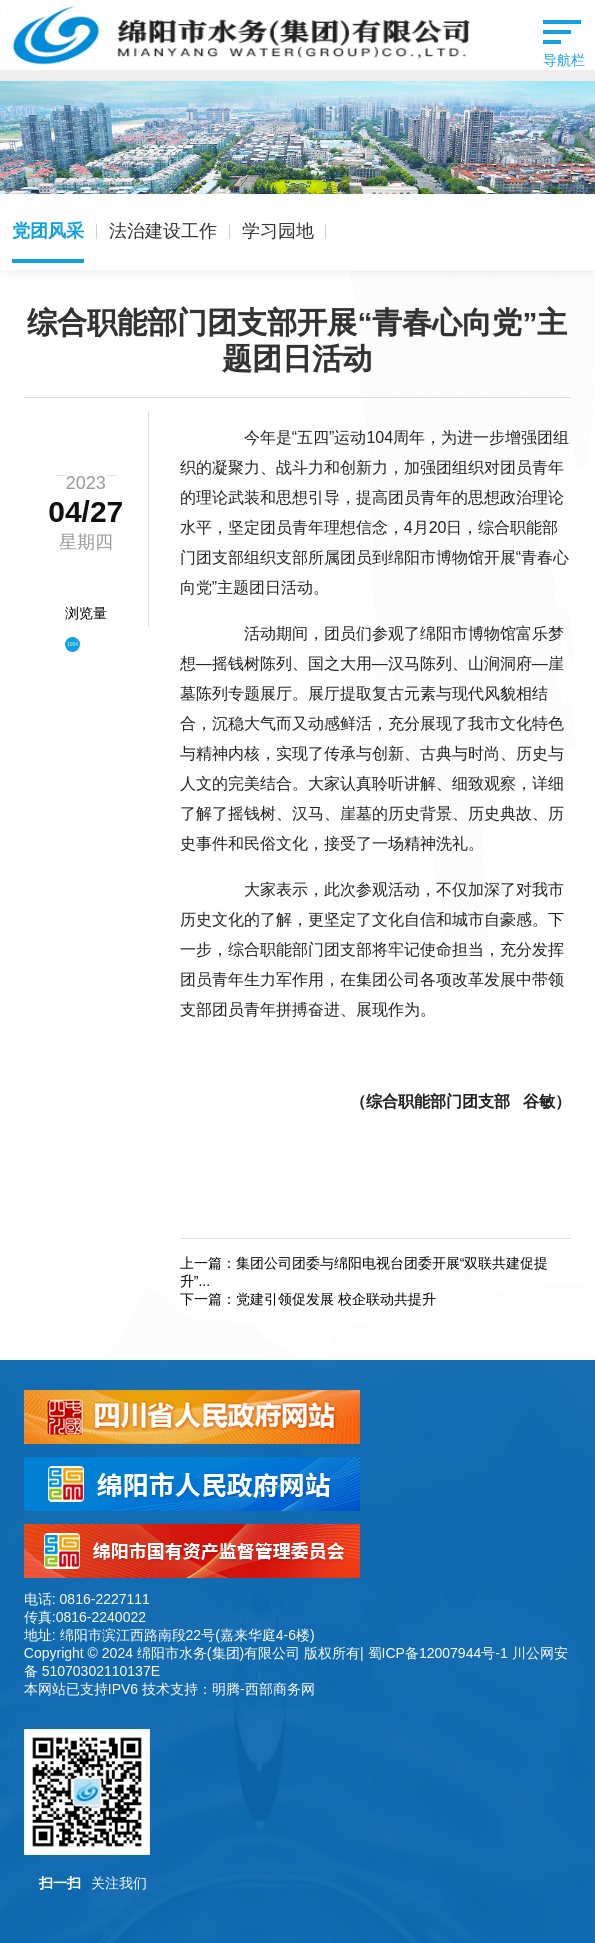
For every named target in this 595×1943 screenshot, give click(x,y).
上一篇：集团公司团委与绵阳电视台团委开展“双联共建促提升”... (364, 1272)
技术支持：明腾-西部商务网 (228, 1689)
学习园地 (278, 231)
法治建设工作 (163, 231)
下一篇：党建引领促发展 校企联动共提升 (308, 1299)
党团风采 (48, 231)
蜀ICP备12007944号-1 (438, 1653)
